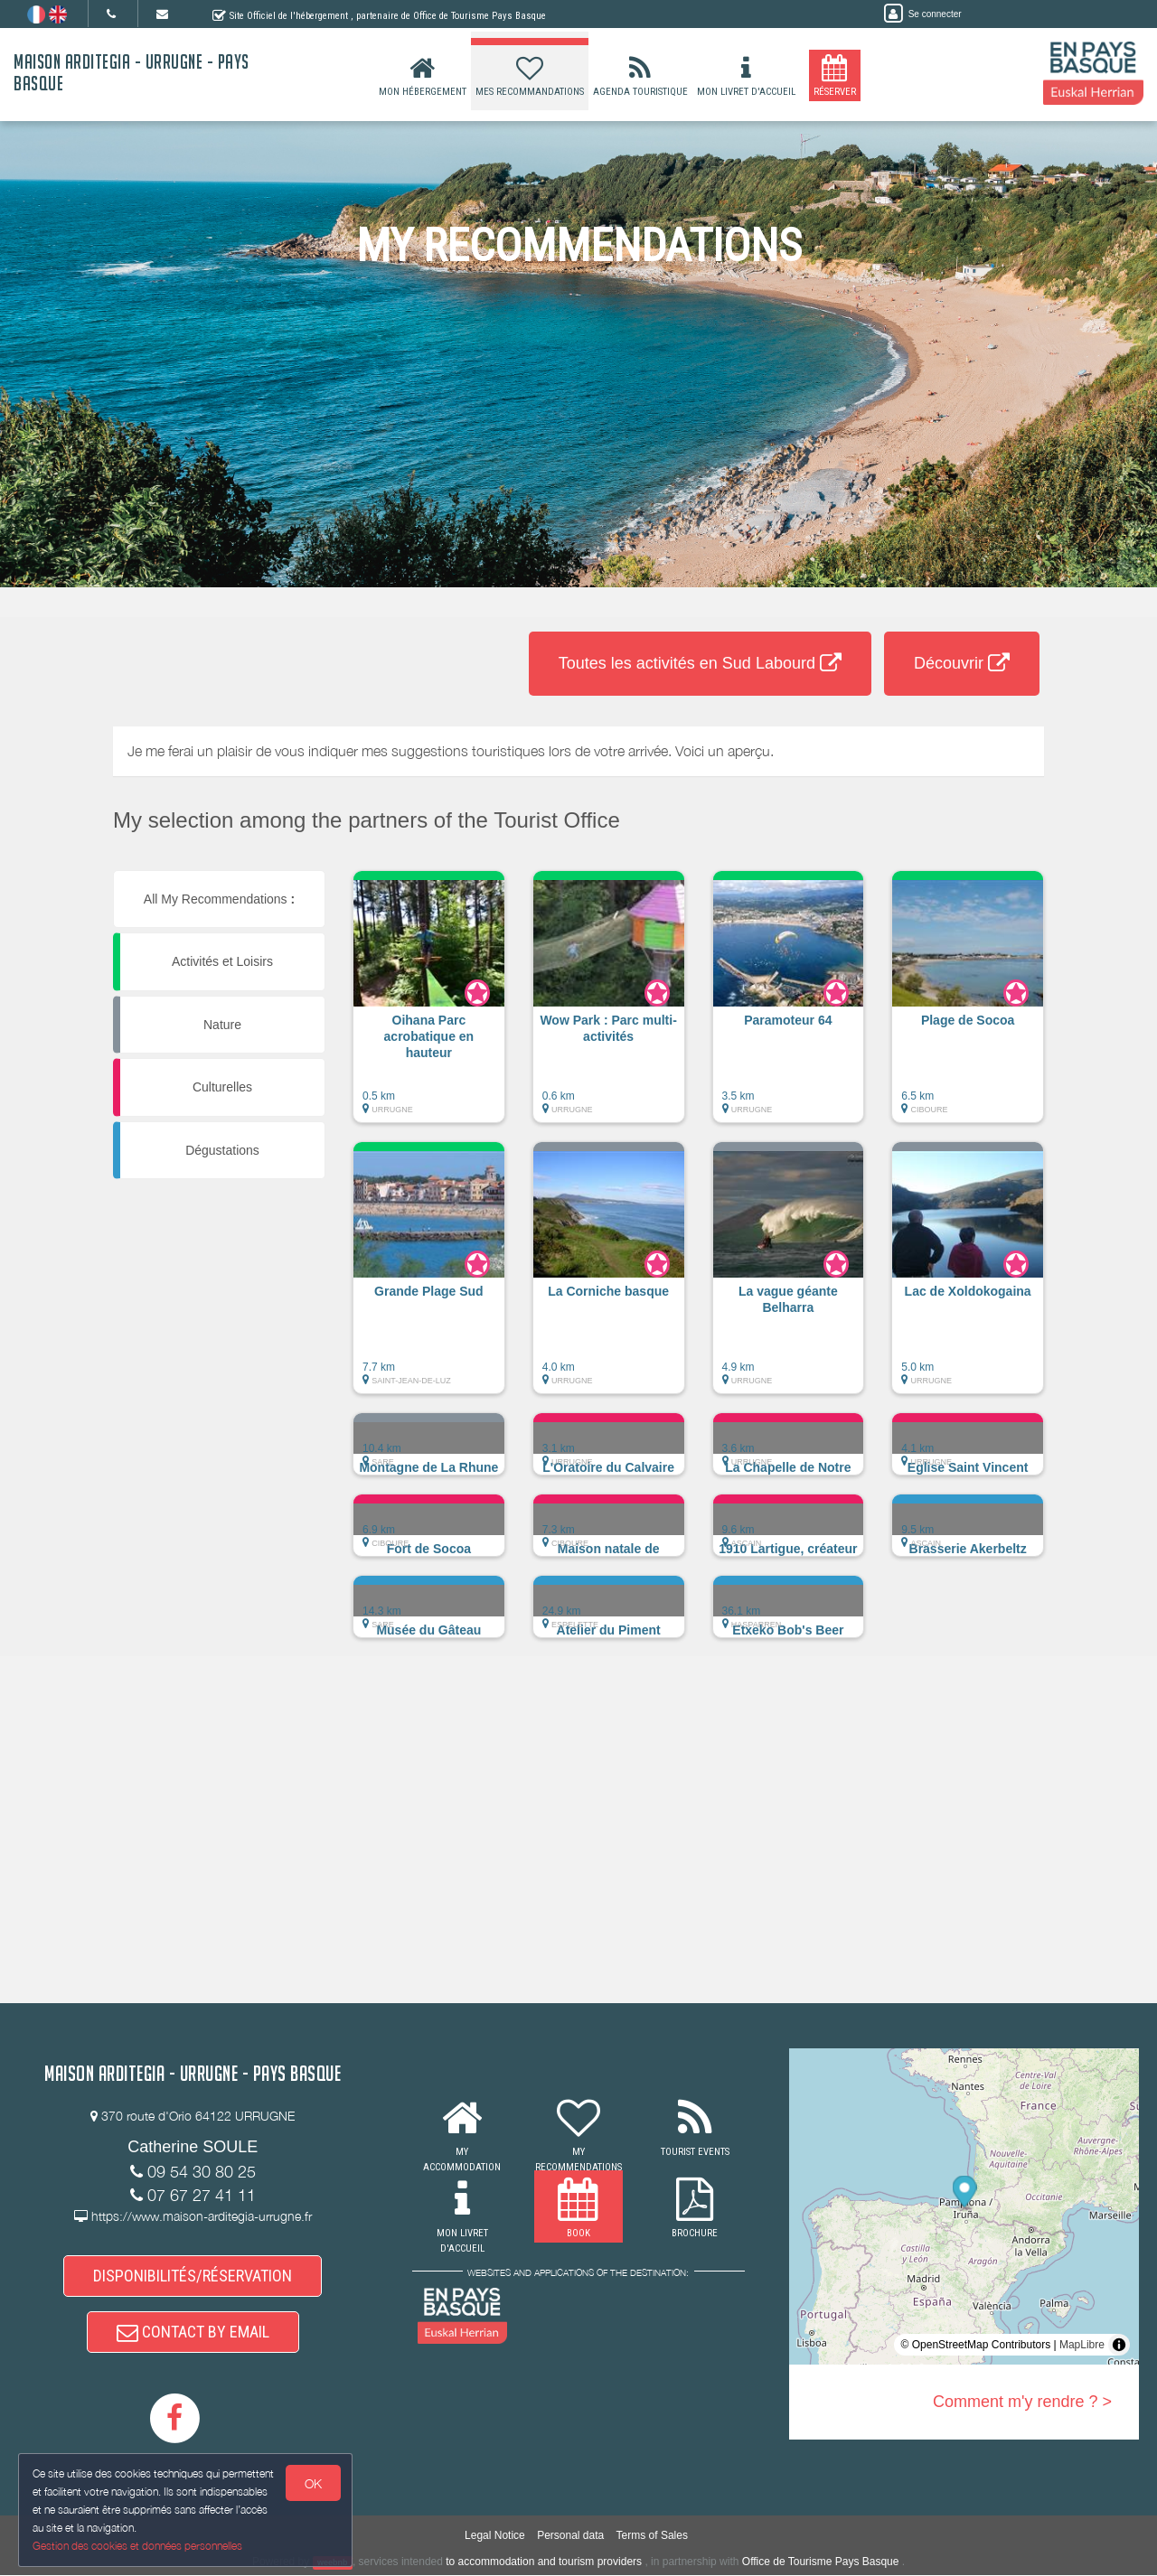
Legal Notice (495, 2535)
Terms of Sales (652, 2535)
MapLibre (1082, 2344)
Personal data (570, 2535)
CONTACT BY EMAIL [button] (193, 2331)
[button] (429, 1005)
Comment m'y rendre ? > (1022, 2402)
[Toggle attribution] (1119, 2345)
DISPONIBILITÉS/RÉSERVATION (192, 2276)
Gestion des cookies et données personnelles (137, 2546)
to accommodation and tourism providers (544, 2562)
